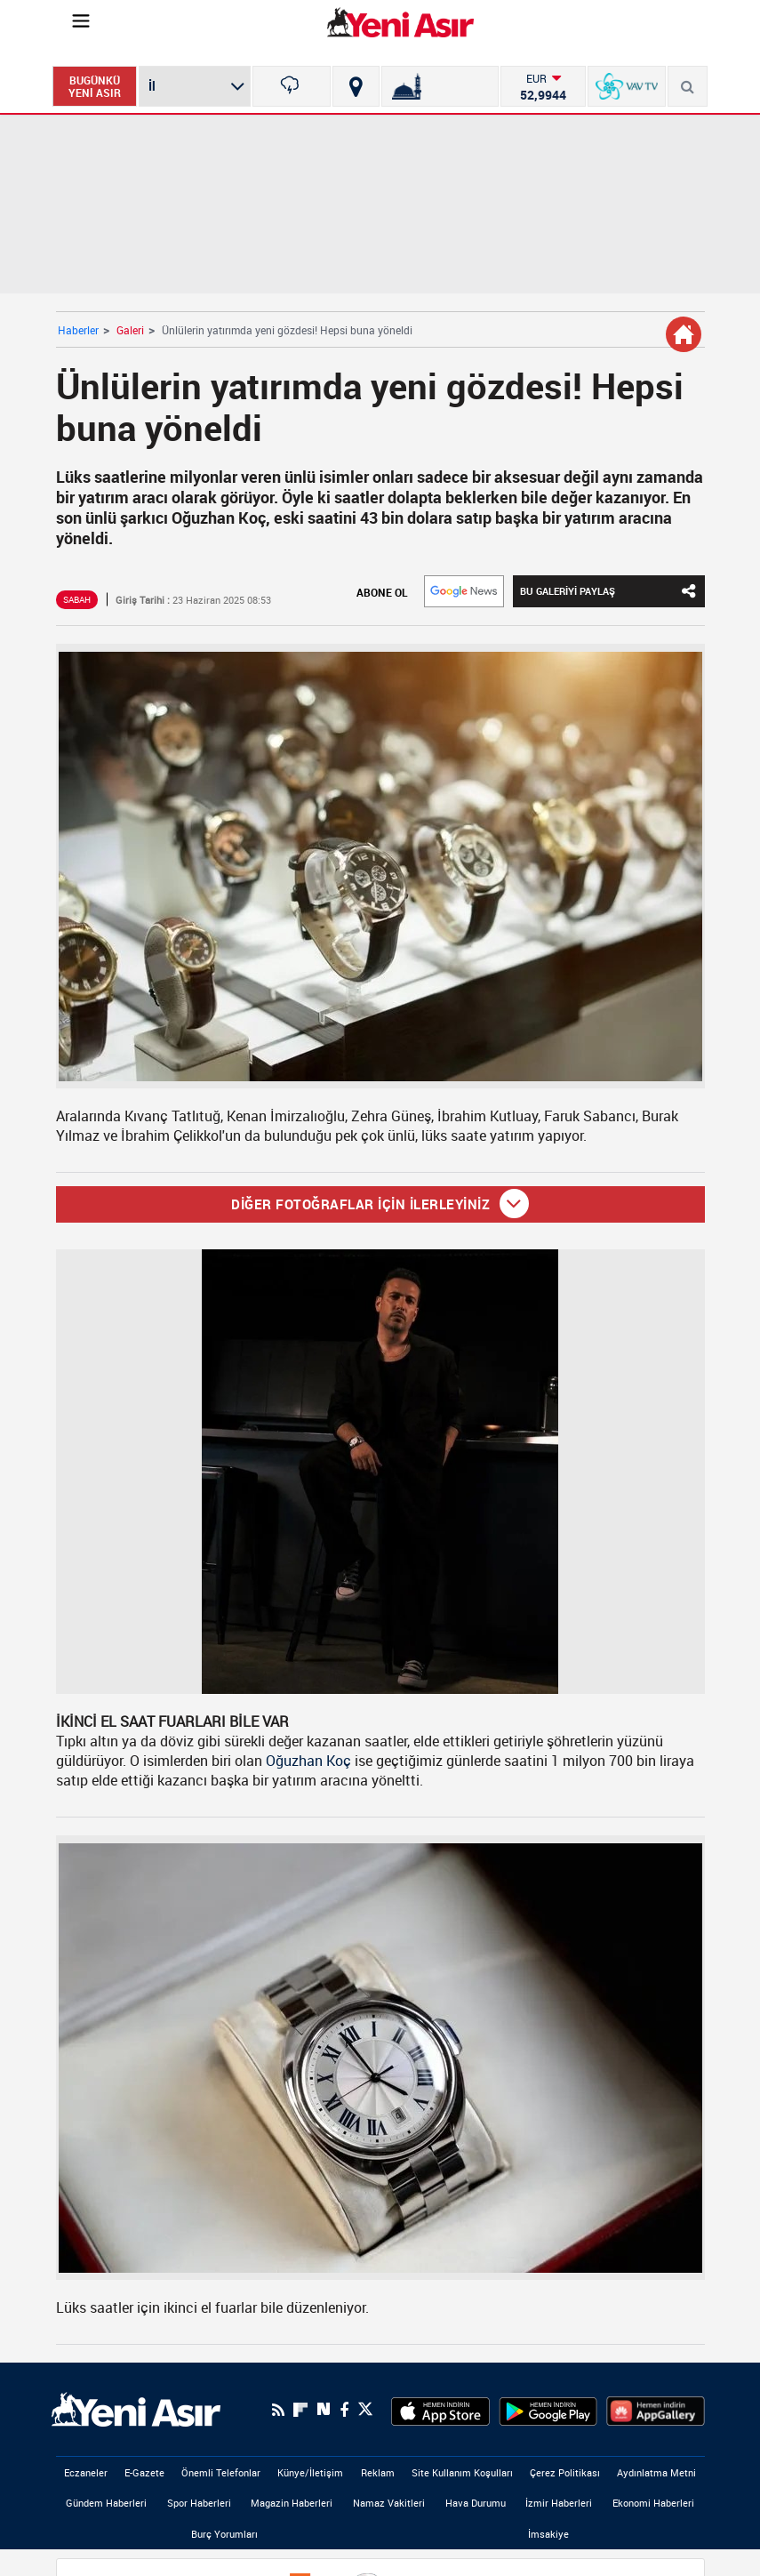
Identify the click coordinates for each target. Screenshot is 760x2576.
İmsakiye (548, 2533)
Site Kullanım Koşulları (462, 2472)
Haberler (78, 330)
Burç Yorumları (224, 2533)
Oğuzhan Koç (308, 1760)
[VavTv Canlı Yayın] (627, 86)
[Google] (464, 591)
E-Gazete (144, 2472)
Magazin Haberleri (291, 2502)
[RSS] (278, 2409)
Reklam (378, 2472)
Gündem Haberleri (106, 2502)
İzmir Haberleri (558, 2502)
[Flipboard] (300, 2409)
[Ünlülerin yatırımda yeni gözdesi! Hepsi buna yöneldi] (380, 866)
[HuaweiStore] (655, 2409)
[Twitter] (365, 2409)
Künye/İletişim (310, 2472)
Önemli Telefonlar (220, 2472)
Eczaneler (86, 2472)
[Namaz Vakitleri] (439, 86)
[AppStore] (440, 2409)
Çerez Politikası (565, 2472)
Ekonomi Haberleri (653, 2502)
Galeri (130, 330)
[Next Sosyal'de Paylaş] (323, 2409)
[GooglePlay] (548, 2409)
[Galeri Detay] (683, 334)
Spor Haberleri (199, 2502)
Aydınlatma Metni (656, 2472)
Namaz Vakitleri (389, 2502)
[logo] (136, 2408)
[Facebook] (344, 2409)
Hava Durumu (475, 2502)
